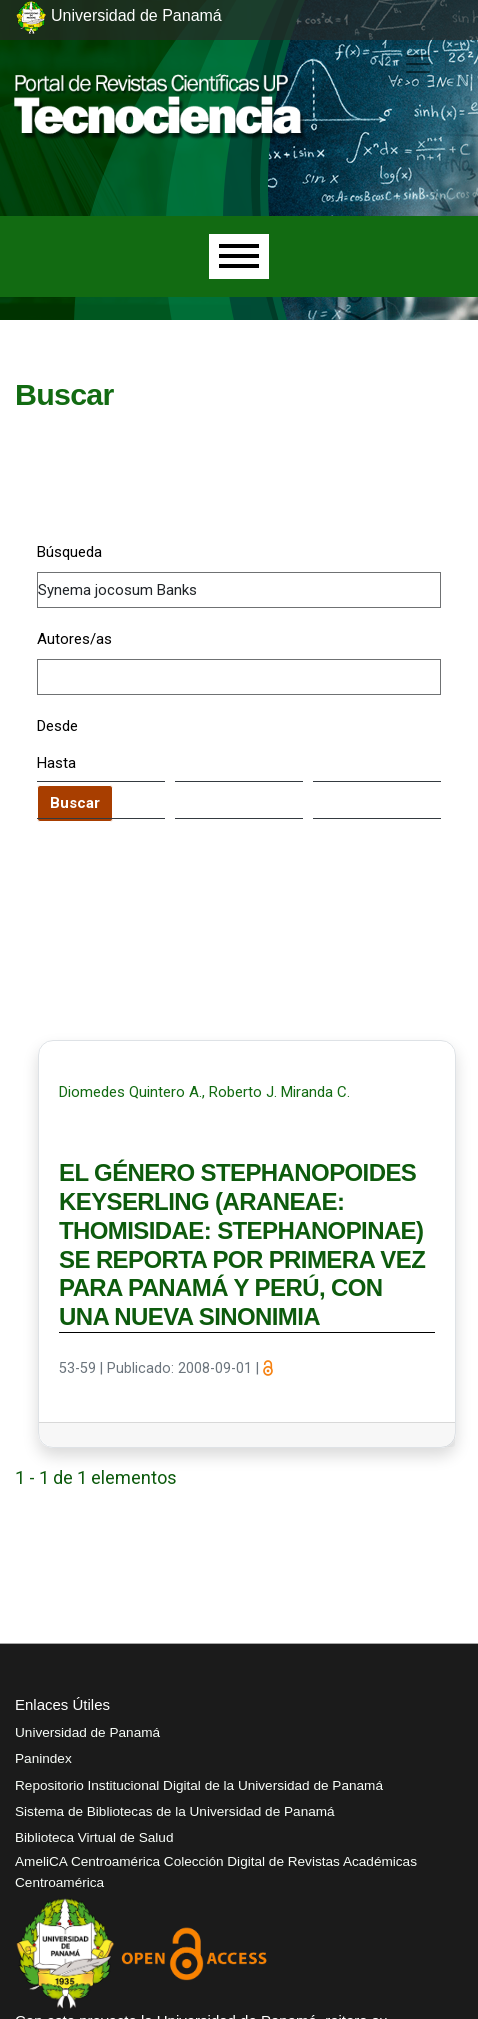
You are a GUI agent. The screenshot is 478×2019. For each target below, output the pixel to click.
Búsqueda (69, 552)
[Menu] (239, 256)
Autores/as (74, 639)
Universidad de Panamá (87, 1732)
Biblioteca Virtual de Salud (94, 1837)
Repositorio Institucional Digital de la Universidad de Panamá (199, 1785)
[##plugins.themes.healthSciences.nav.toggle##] (418, 64)
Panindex (43, 1758)
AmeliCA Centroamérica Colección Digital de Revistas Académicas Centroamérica (216, 1871)
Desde (57, 726)
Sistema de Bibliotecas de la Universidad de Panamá (175, 1811)
